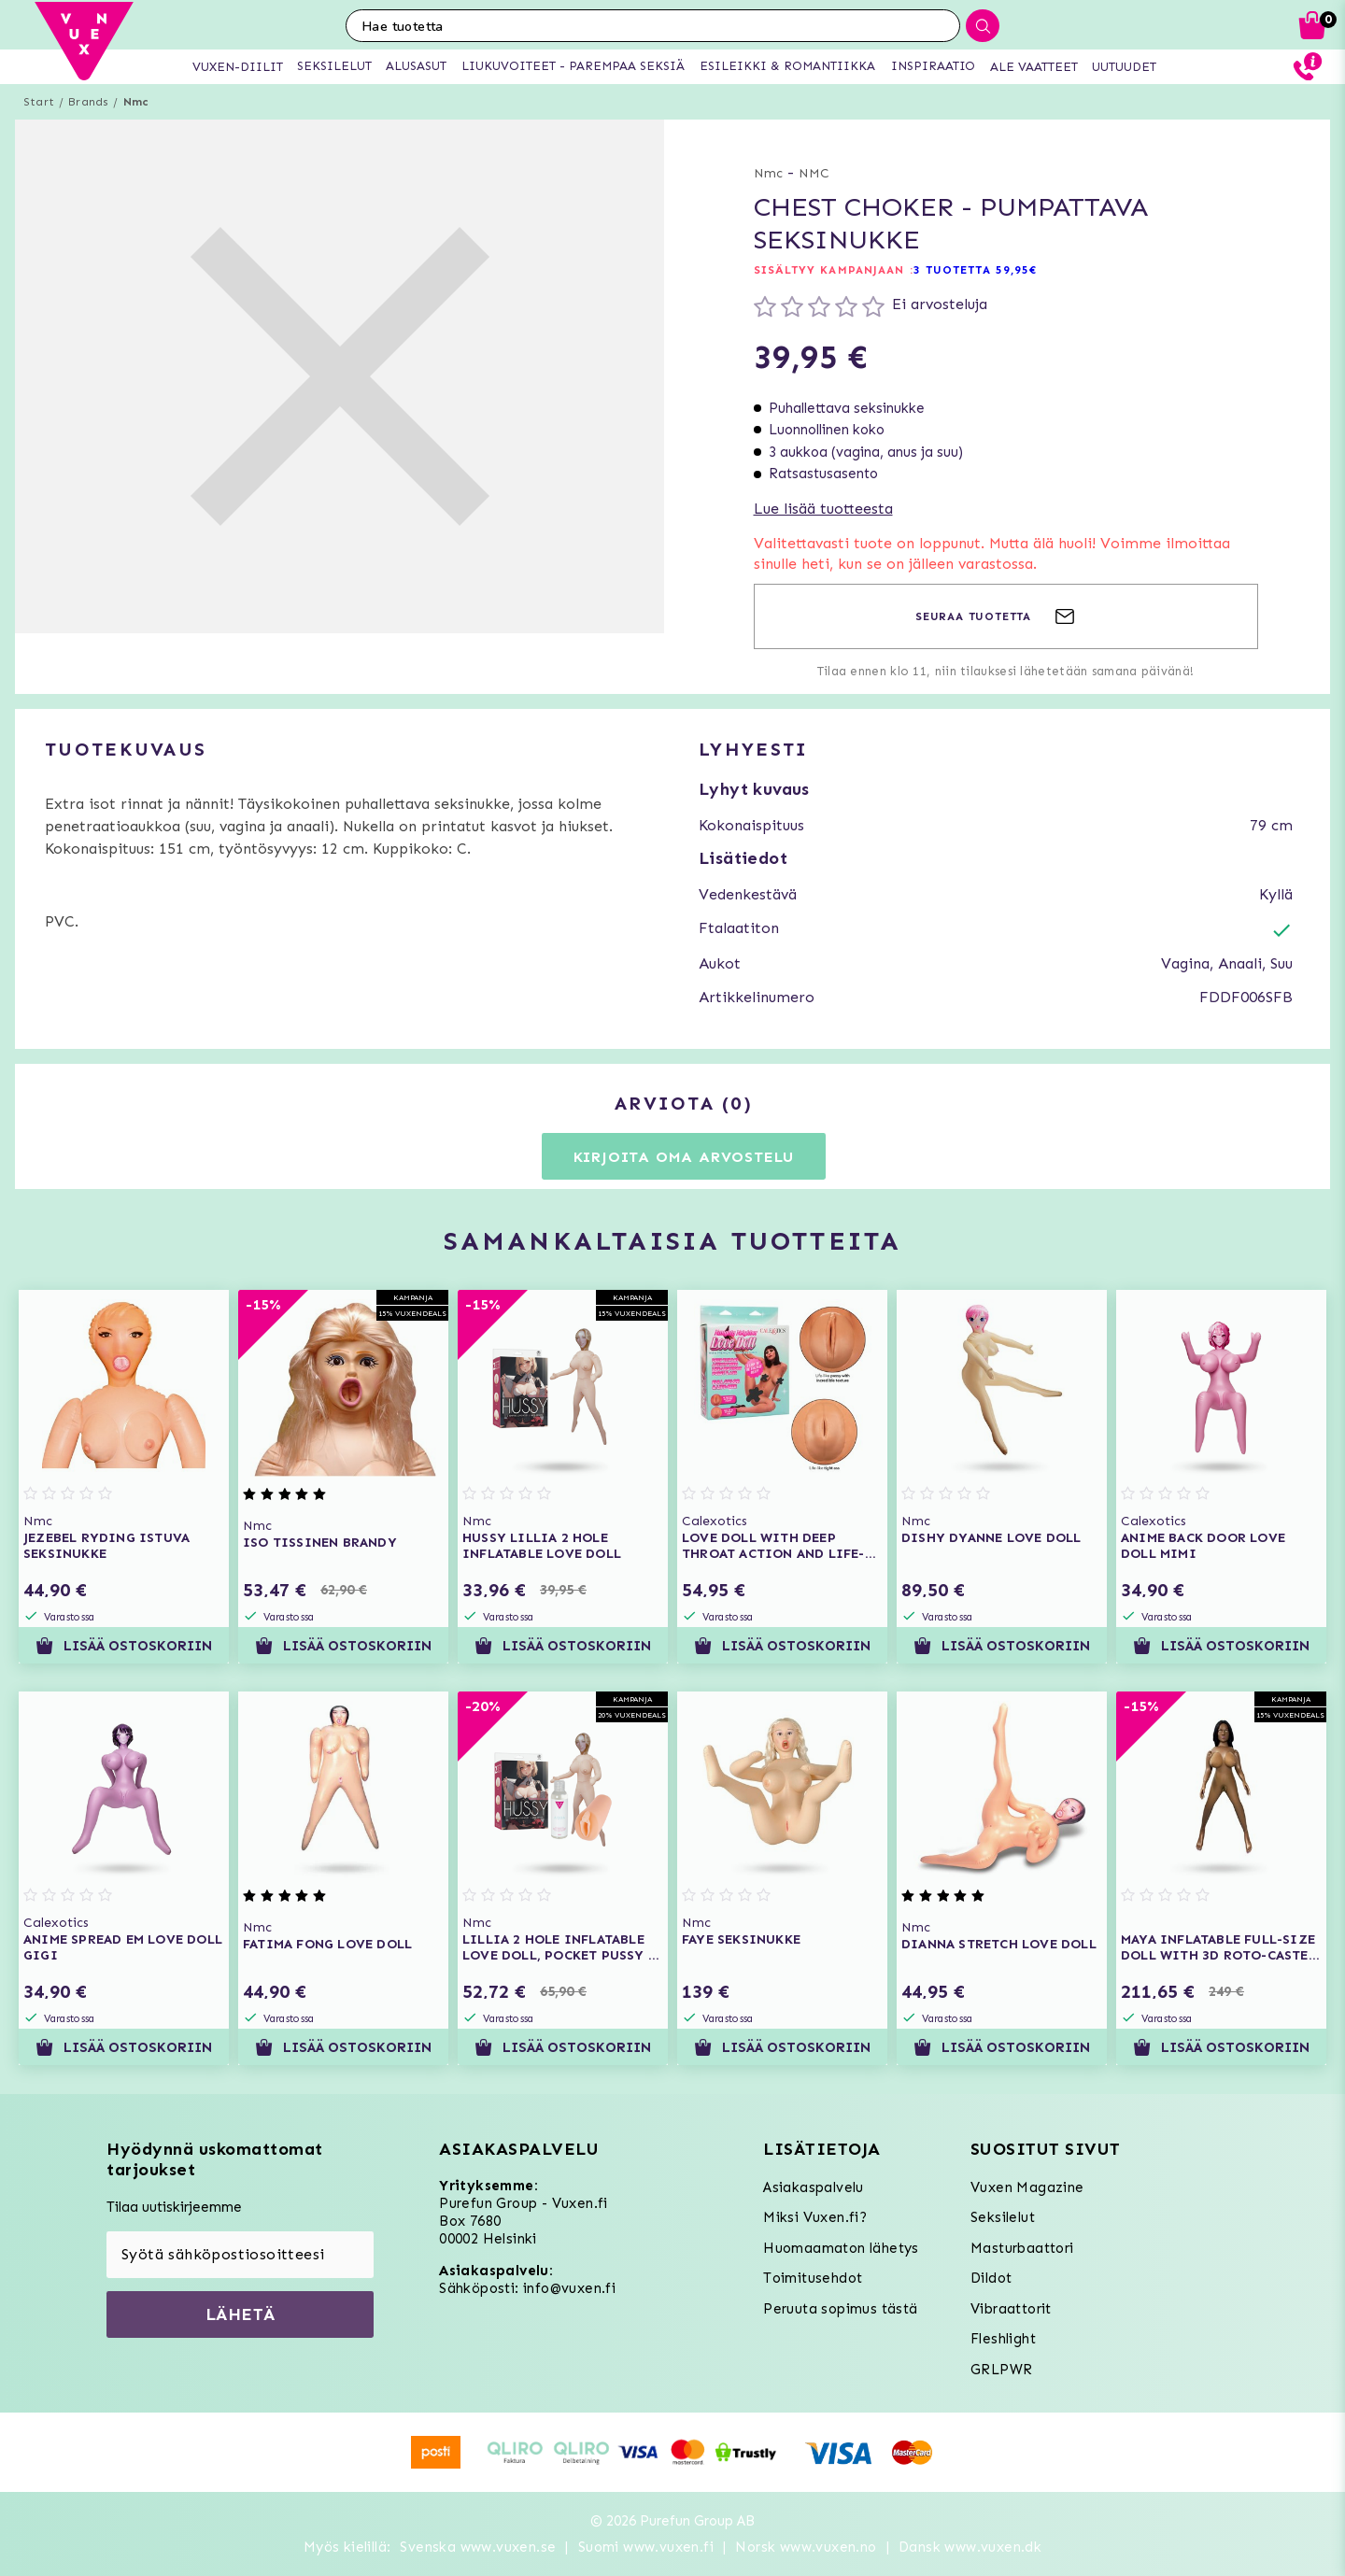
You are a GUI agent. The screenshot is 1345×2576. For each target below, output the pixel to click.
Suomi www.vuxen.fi (646, 2547)
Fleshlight (1003, 2338)
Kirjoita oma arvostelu (684, 1157)
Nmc (136, 101)
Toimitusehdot (812, 2278)
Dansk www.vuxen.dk (970, 2547)
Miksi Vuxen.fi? (815, 2217)
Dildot (991, 2278)
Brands (88, 101)
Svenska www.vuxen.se (478, 2547)
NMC (814, 173)
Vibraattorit (1011, 2308)
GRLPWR (1001, 2369)
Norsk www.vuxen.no (805, 2547)
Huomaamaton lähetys (841, 2248)
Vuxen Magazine (1027, 2187)
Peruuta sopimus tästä (840, 2308)
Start (38, 101)
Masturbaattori (1022, 2248)
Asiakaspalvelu (813, 2187)
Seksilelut (1002, 2217)
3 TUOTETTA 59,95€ (975, 269)
